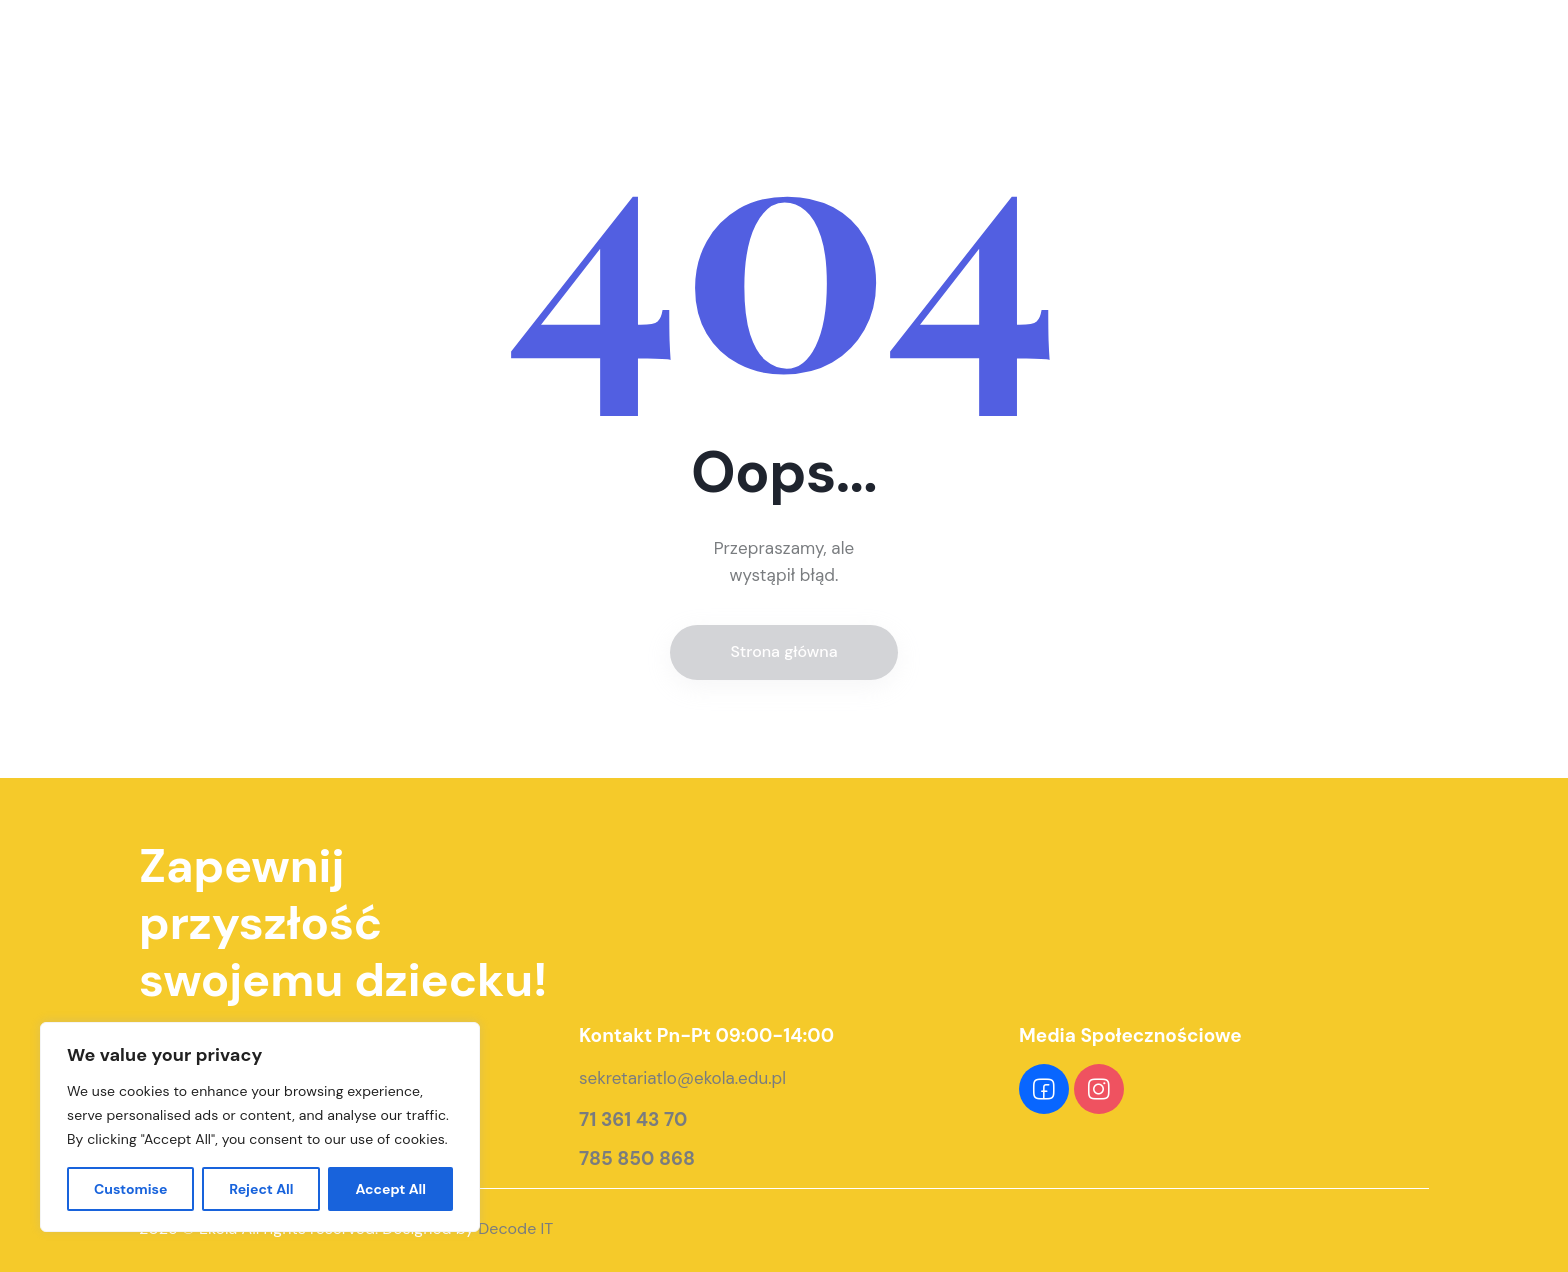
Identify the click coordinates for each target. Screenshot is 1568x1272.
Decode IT (515, 1228)
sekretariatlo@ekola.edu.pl (682, 1078)
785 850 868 (637, 1159)
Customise (131, 1189)
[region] (260, 1127)
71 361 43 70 (633, 1120)
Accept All (390, 1189)
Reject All (261, 1189)
